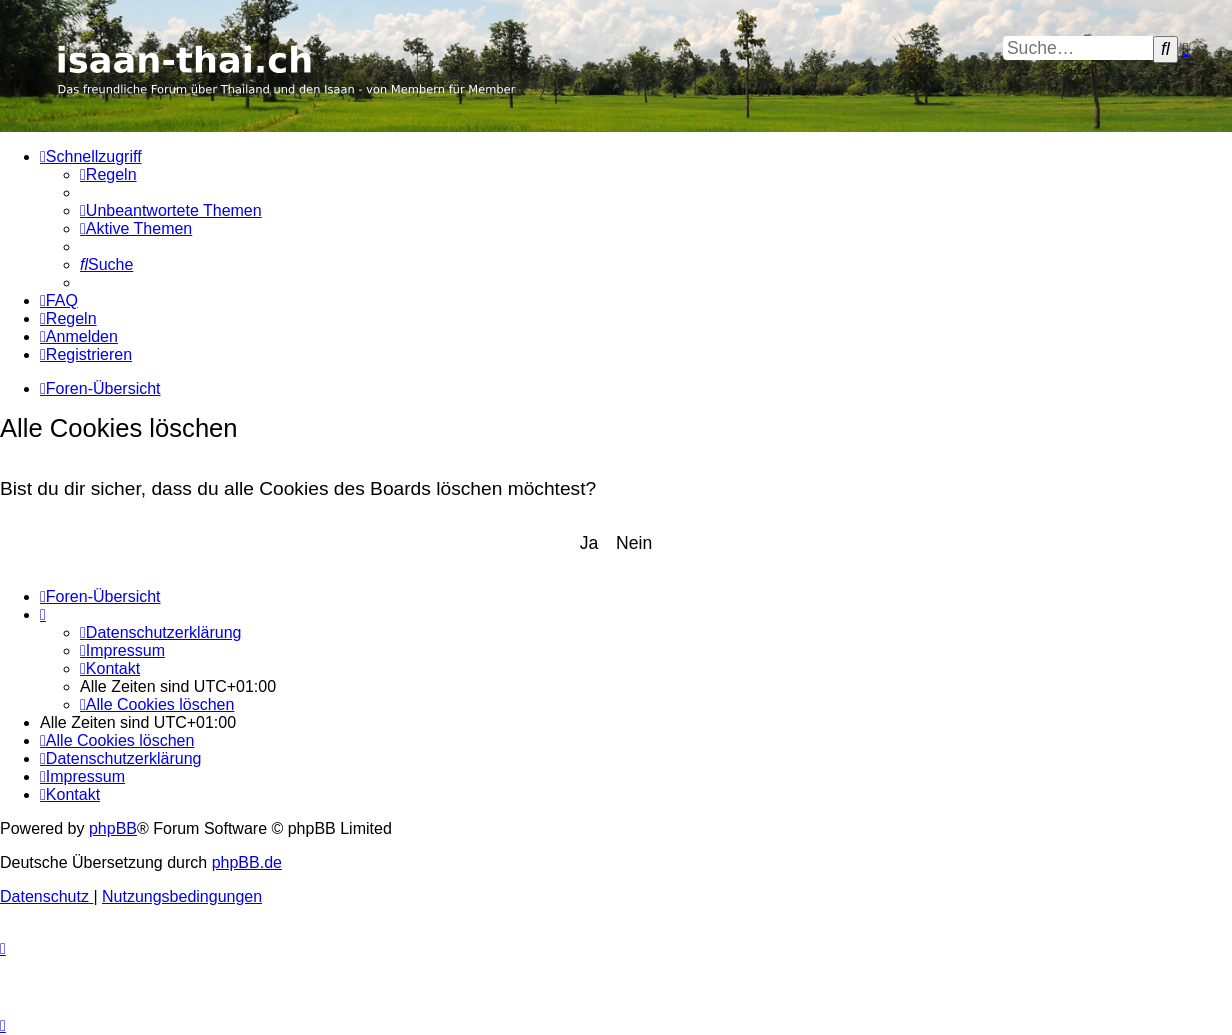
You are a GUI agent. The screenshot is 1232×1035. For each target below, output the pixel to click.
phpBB (113, 828)
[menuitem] (108, 174)
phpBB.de (247, 862)
